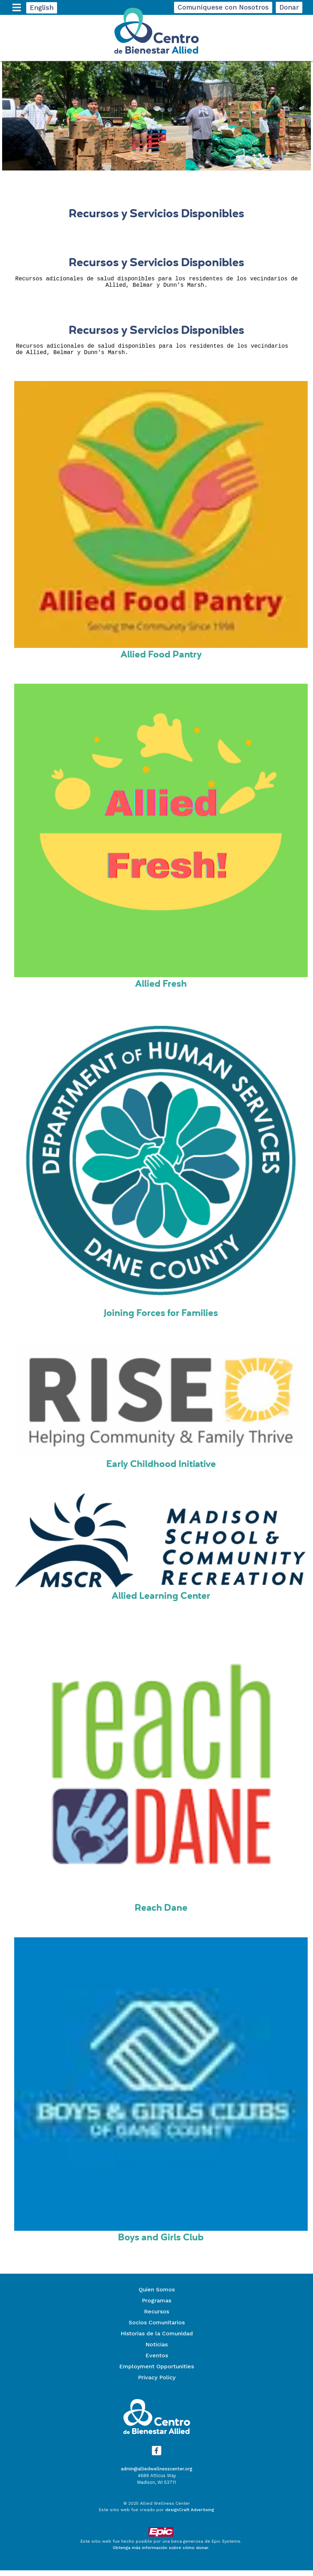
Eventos (156, 2361)
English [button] (42, 8)
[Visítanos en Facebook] (156, 2456)
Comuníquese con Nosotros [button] (223, 7)
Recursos (156, 2317)
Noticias (156, 2350)
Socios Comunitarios (157, 2328)
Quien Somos (157, 2295)
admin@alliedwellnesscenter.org (156, 2474)
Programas (156, 2306)
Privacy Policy (156, 2383)
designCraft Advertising (189, 2515)
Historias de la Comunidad (157, 2339)
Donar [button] (289, 7)
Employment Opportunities (156, 2372)
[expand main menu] (17, 9)
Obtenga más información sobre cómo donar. (161, 2553)
